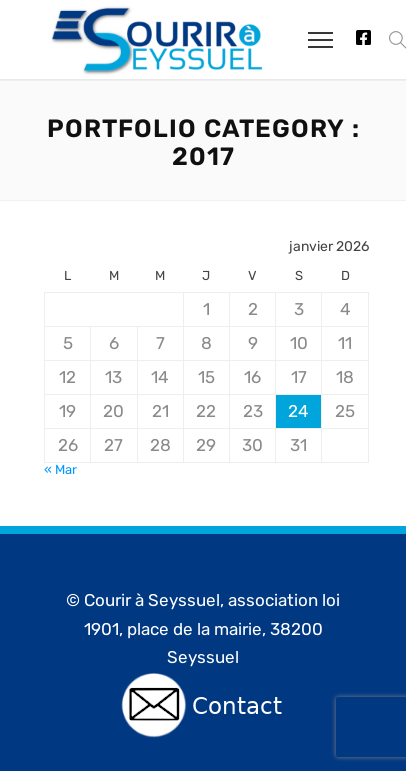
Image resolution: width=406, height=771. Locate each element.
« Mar (60, 469)
